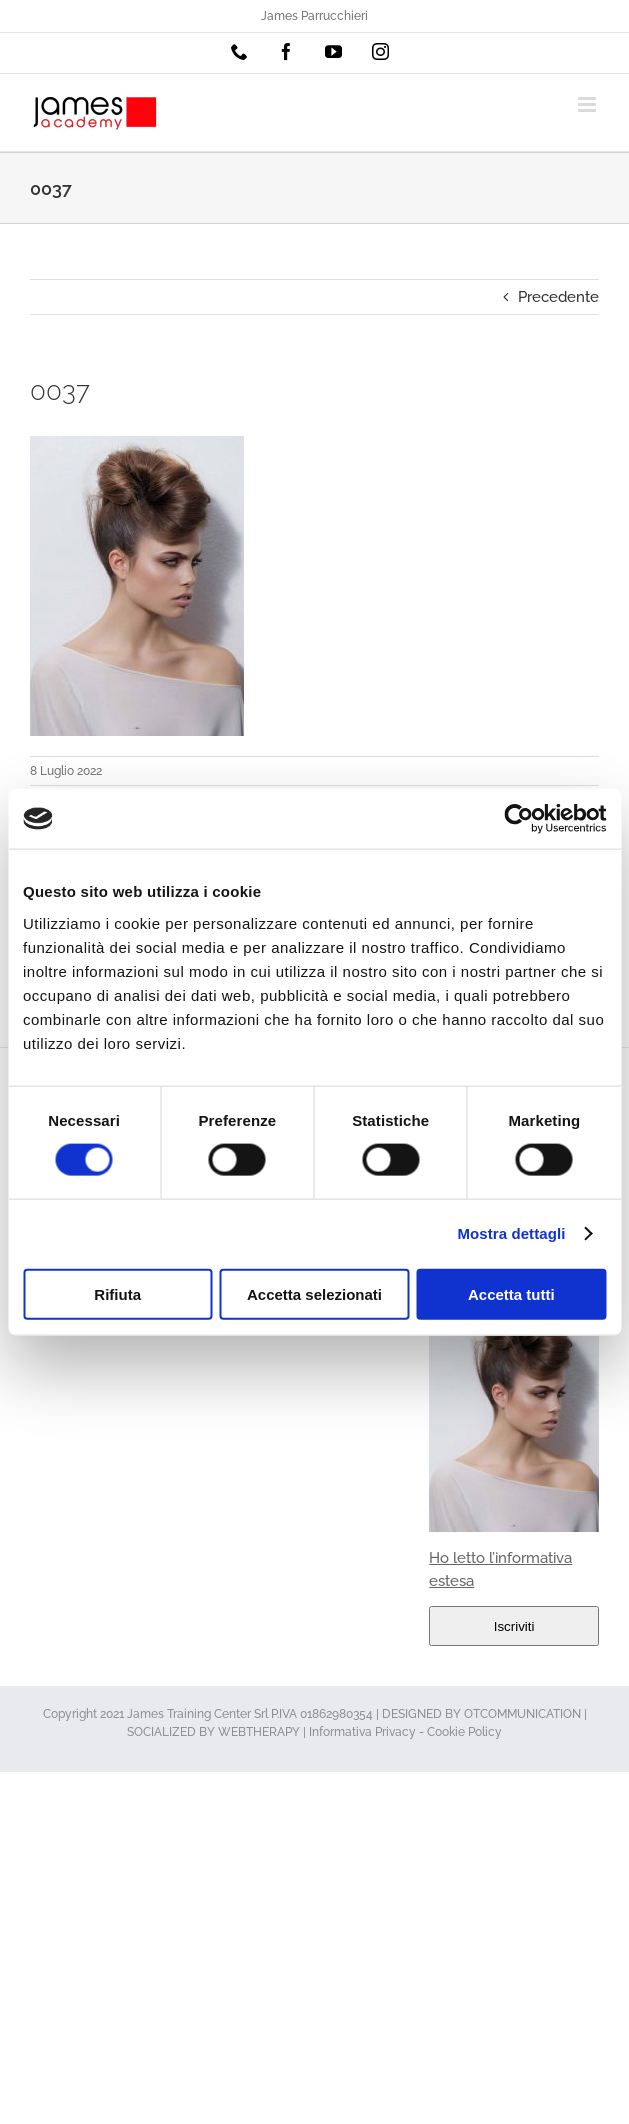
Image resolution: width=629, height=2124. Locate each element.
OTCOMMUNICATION (522, 1714)
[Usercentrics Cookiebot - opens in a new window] (518, 819)
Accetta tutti (511, 1293)
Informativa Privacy (362, 1732)
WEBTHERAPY (259, 1732)
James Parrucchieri (314, 16)
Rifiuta (117, 1293)
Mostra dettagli (511, 1233)
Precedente (558, 297)
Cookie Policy (464, 1732)
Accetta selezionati (314, 1293)
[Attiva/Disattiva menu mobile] (588, 104)
